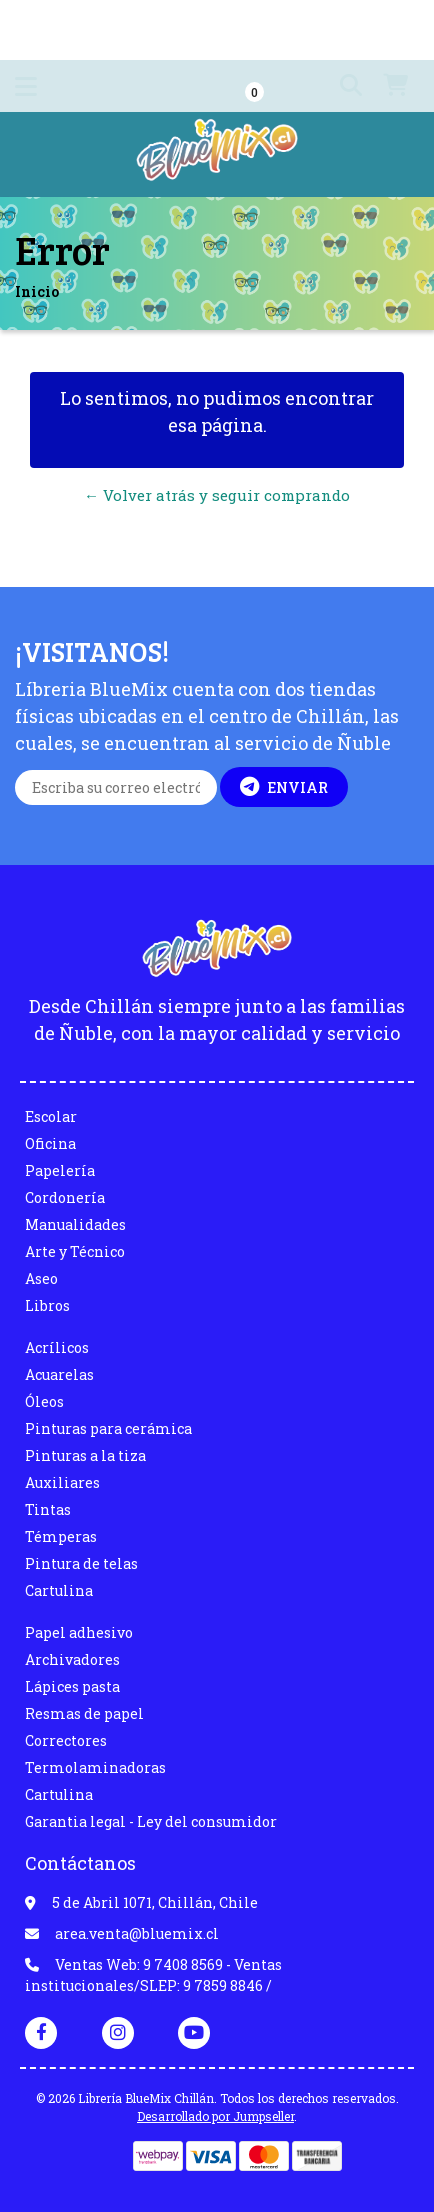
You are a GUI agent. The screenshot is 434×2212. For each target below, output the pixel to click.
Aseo (41, 1278)
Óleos (44, 1401)
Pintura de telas (81, 1563)
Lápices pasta (72, 1686)
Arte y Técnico (75, 1251)
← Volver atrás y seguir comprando (217, 495)
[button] (341, 86)
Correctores (66, 1740)
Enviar (284, 787)
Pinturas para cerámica (108, 1428)
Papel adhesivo (79, 1632)
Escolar (51, 1116)
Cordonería (65, 1197)
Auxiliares (62, 1482)
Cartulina (59, 1590)
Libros (47, 1305)
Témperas (61, 1536)
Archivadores (72, 1659)
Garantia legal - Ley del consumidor (151, 1821)
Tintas (48, 1509)
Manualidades (75, 1224)
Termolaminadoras (95, 1767)
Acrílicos (57, 1347)
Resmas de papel (84, 1713)
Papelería (60, 1170)
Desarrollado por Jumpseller (215, 2116)
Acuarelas (59, 1374)
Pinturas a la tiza (85, 1455)
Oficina (50, 1143)
